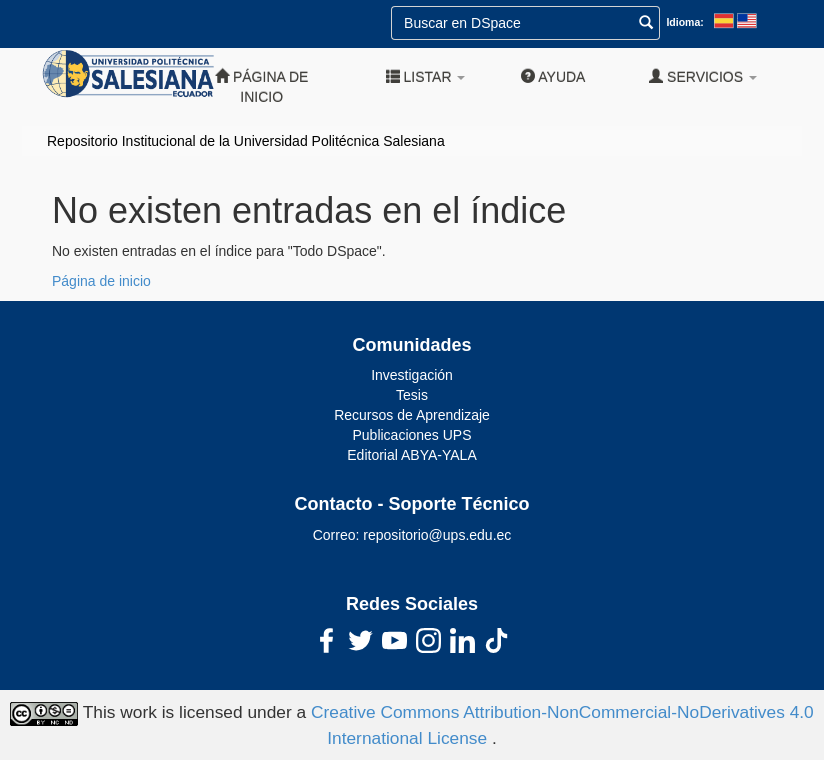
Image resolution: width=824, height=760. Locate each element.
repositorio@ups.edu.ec (437, 535)
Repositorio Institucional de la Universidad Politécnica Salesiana (246, 141)
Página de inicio (261, 86)
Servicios (703, 76)
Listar (426, 76)
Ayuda (553, 76)
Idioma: (684, 22)
